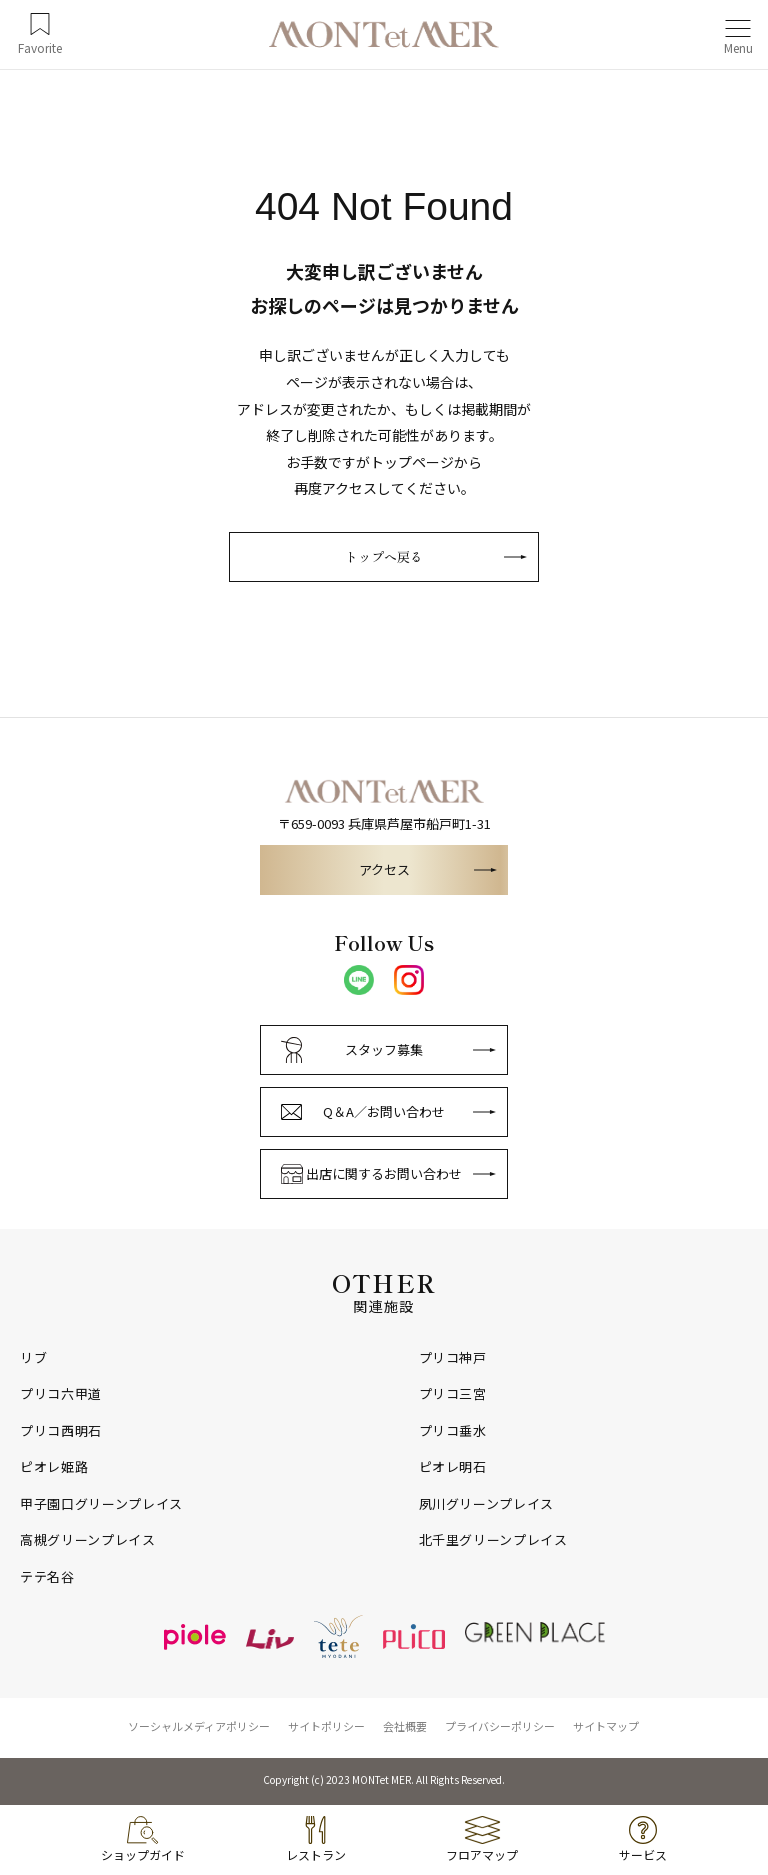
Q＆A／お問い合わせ (384, 1111)
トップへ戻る (384, 556)
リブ (33, 1358)
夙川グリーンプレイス (487, 1504)
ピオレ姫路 (54, 1467)
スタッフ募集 (384, 1049)
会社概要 (405, 1726)
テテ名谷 (47, 1577)
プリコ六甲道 (61, 1394)
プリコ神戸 (453, 1358)
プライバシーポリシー (500, 1726)
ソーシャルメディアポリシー (199, 1726)
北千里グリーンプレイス (493, 1540)
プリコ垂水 (453, 1431)
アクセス (384, 869)
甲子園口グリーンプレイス (101, 1504)
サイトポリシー (326, 1726)
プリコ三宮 (453, 1394)
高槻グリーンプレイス (88, 1540)
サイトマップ (606, 1726)
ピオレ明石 (453, 1467)
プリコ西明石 (61, 1431)
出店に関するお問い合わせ (384, 1173)
